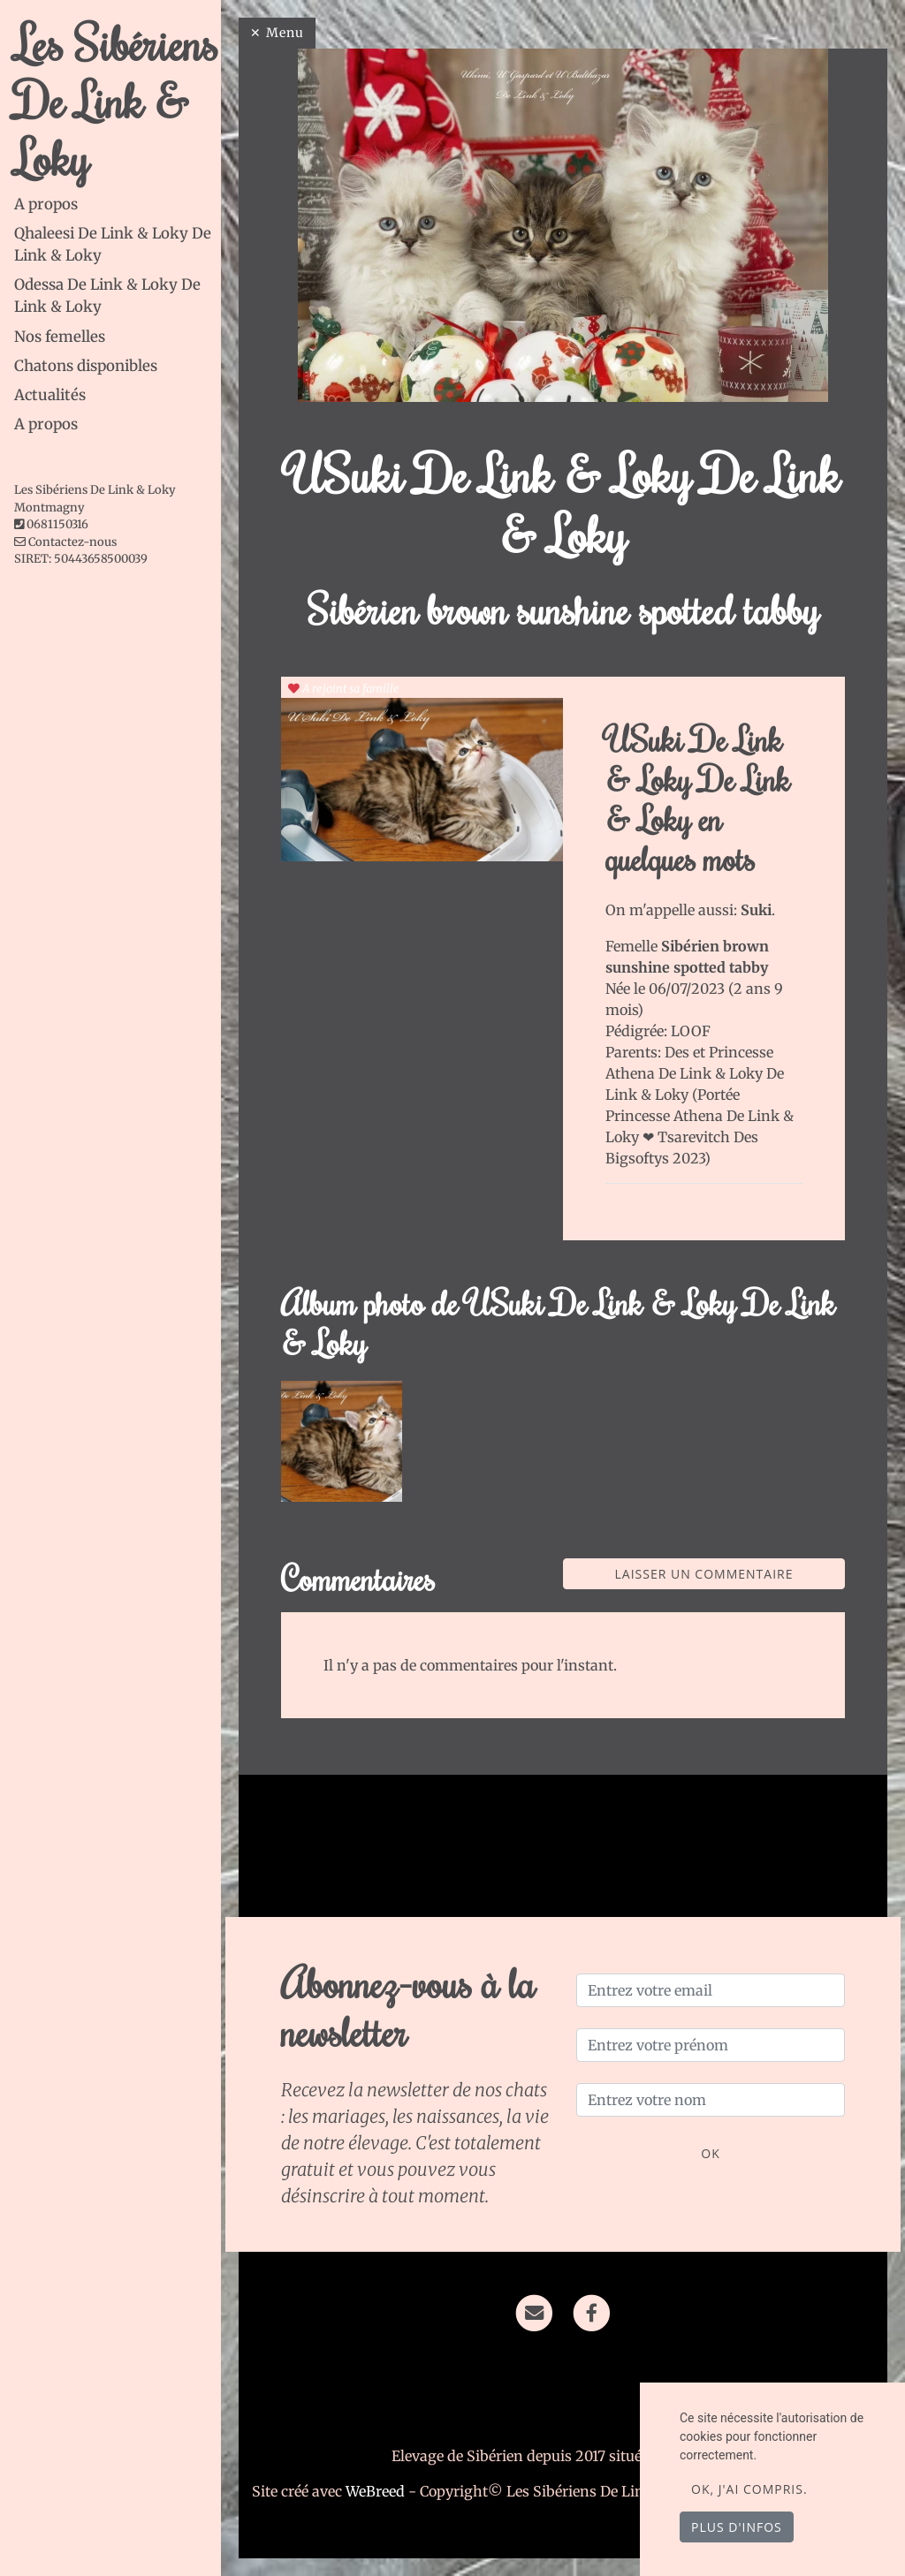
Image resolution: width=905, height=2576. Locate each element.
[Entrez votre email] (710, 1990)
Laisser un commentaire (704, 1573)
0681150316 (57, 524)
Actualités (50, 395)
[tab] (117, 204)
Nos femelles (59, 336)
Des (679, 1052)
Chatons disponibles (85, 365)
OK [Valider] (710, 2153)
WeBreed (375, 2491)
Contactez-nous (65, 541)
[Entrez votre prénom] (710, 2045)
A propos (46, 204)
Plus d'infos (736, 2527)
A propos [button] (46, 424)
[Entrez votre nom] (710, 2100)
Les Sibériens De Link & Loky (116, 99)
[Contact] (534, 2312)
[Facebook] (591, 2312)
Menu (285, 33)
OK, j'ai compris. (749, 2489)
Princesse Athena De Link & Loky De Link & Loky (694, 1073)
